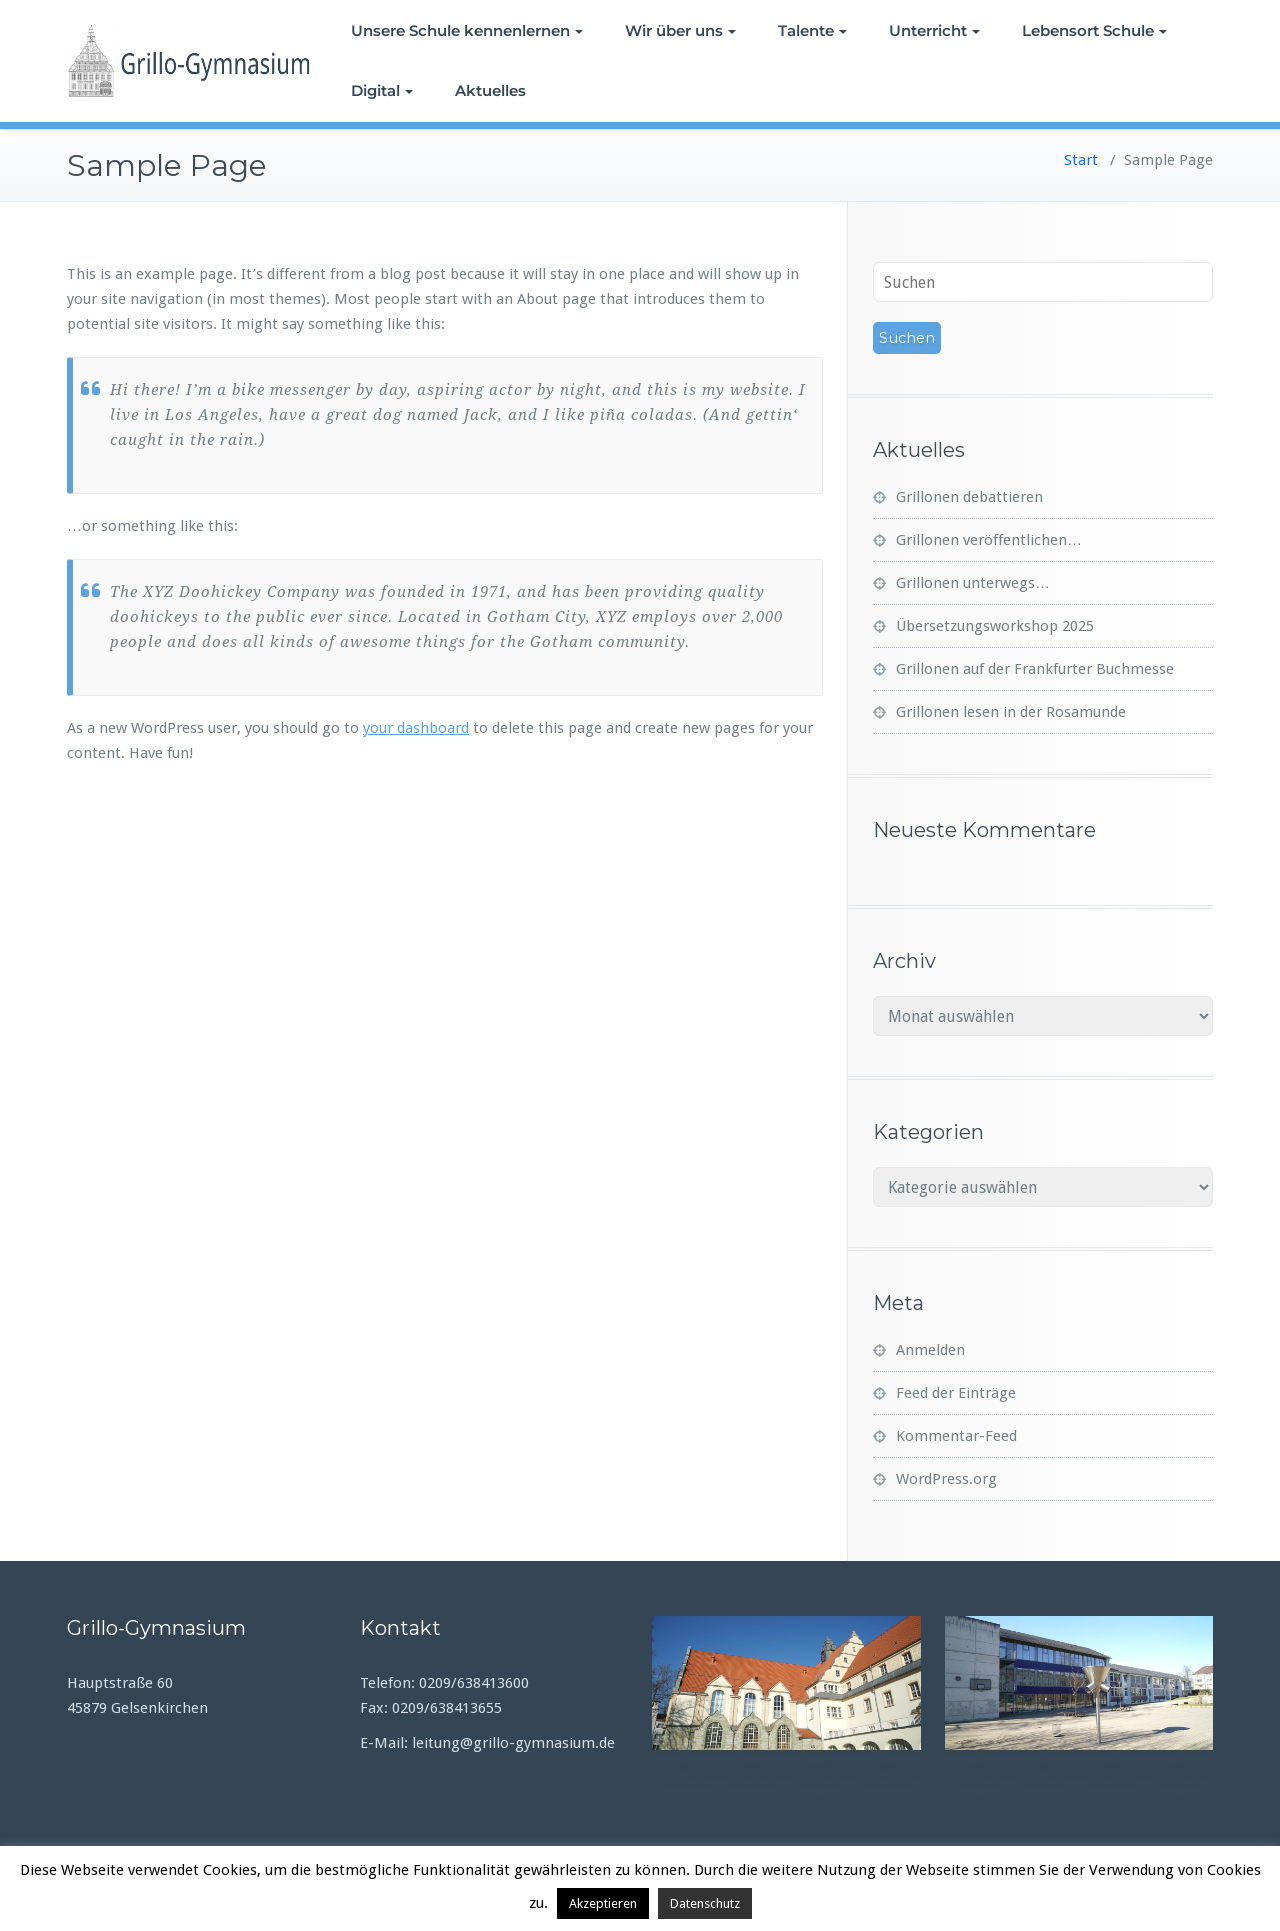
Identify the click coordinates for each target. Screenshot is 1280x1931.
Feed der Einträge (956, 1393)
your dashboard (416, 728)
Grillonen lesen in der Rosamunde (1011, 712)
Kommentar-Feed (956, 1436)
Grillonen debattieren (969, 497)
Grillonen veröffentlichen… (989, 540)
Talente (812, 30)
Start (1081, 160)
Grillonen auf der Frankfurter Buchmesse (1035, 669)
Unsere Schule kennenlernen (467, 30)
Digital (382, 90)
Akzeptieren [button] (603, 1903)
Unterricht (934, 30)
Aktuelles (490, 90)
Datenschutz (705, 1903)
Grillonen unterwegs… (973, 583)
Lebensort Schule (1094, 30)
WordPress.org (946, 1479)
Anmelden (930, 1350)
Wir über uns (680, 30)
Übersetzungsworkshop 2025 (995, 626)
